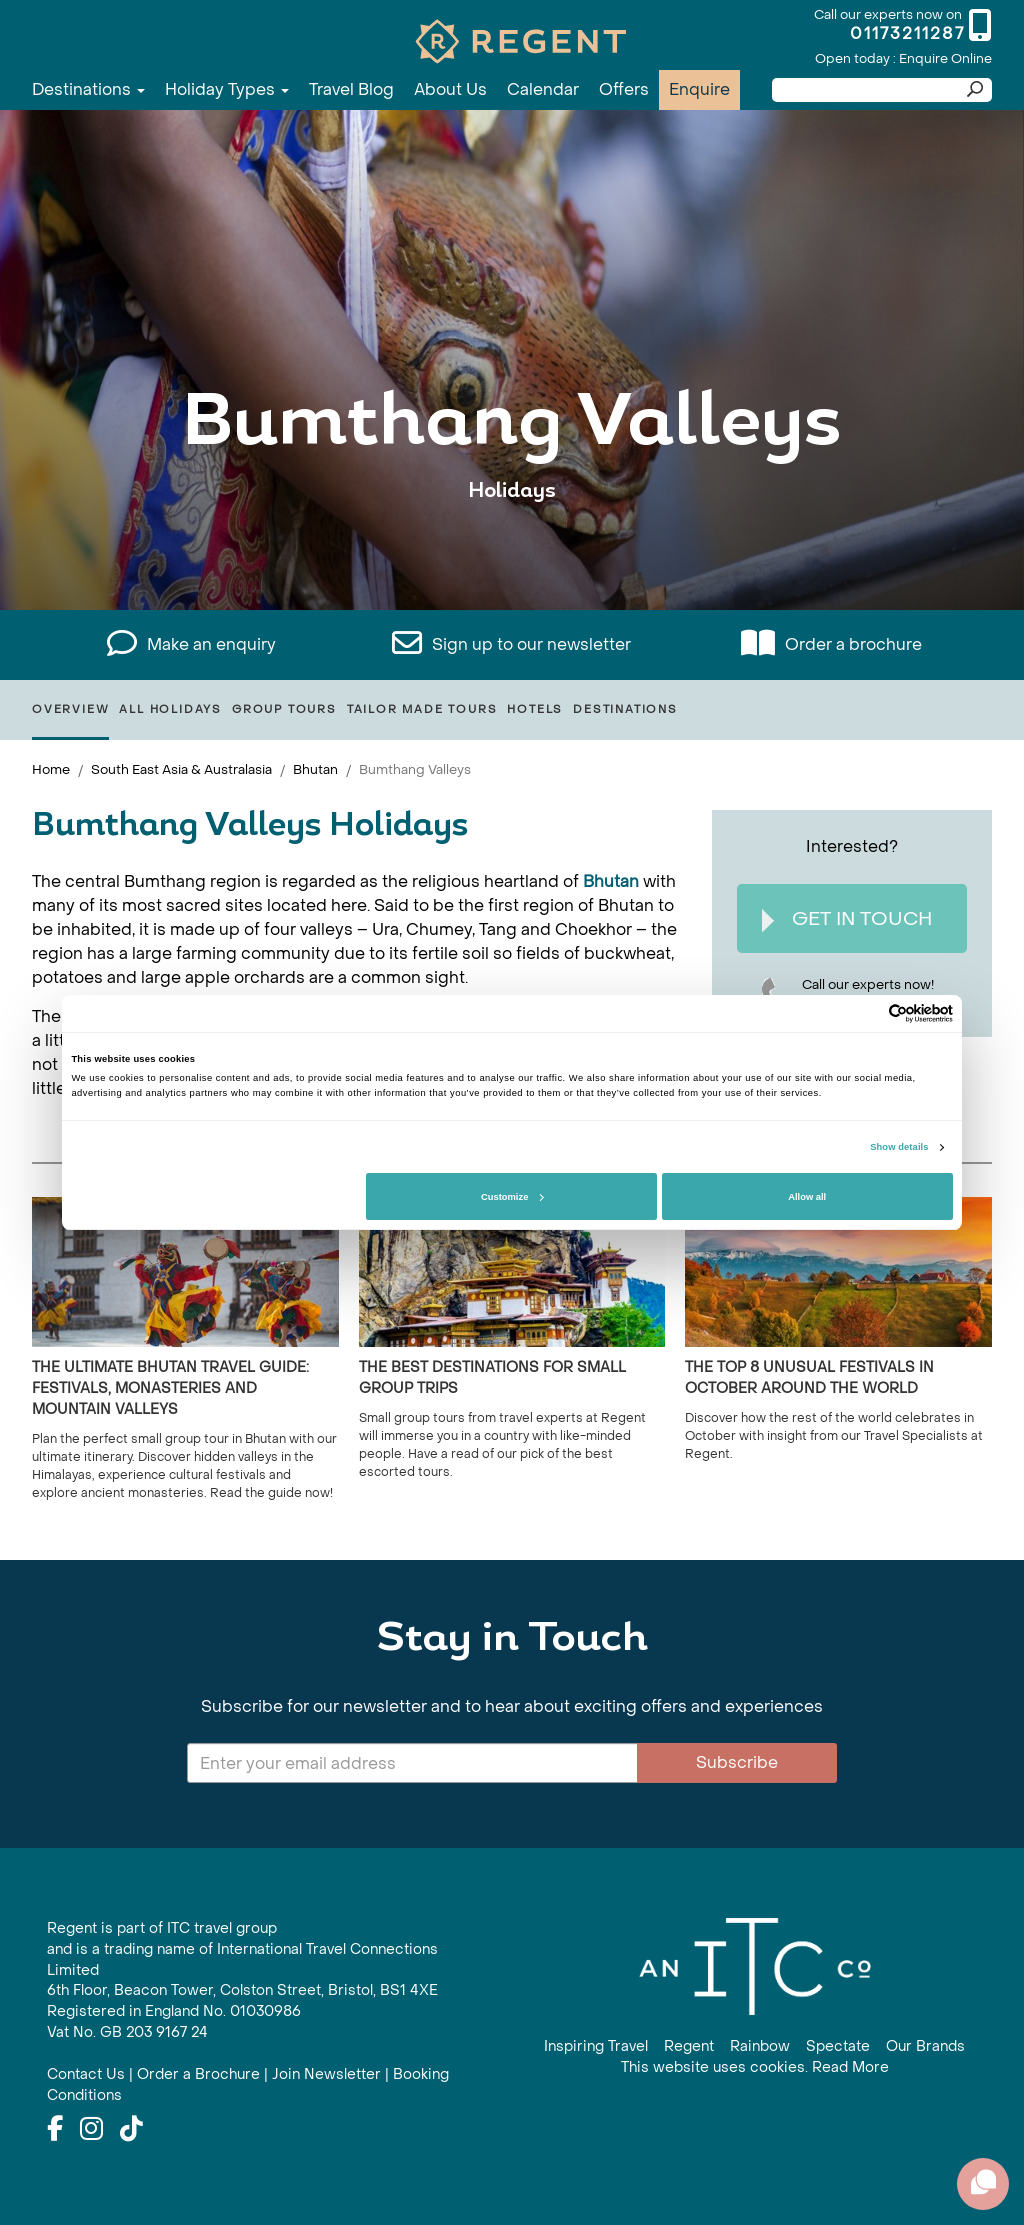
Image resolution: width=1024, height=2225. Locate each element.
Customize (512, 1197)
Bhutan (315, 769)
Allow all (807, 1197)
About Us (450, 89)
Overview (70, 709)
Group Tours (284, 709)
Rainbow (760, 2046)
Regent (689, 2046)
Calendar (543, 89)
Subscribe (737, 1762)
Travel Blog (351, 89)
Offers (624, 89)
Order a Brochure (198, 2074)
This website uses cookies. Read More (755, 2067)
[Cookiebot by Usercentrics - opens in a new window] (865, 1013)
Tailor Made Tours (422, 709)
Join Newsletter (326, 2074)
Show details (899, 1147)
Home (51, 769)
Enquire (699, 89)
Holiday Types (227, 89)
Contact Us (86, 2074)
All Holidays (170, 709)
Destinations (88, 89)
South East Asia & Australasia (181, 769)
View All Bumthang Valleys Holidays (512, 552)
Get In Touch (847, 919)
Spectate (838, 2046)
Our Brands (925, 2046)
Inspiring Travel (596, 2046)
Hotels (535, 709)
